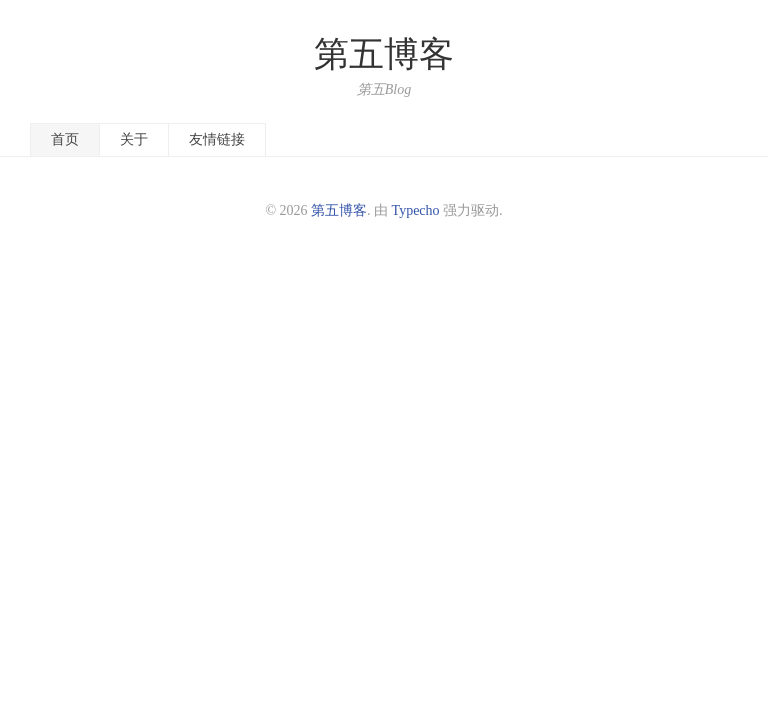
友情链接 (217, 139)
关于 (134, 139)
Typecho (416, 210)
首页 (65, 139)
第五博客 (384, 54)
